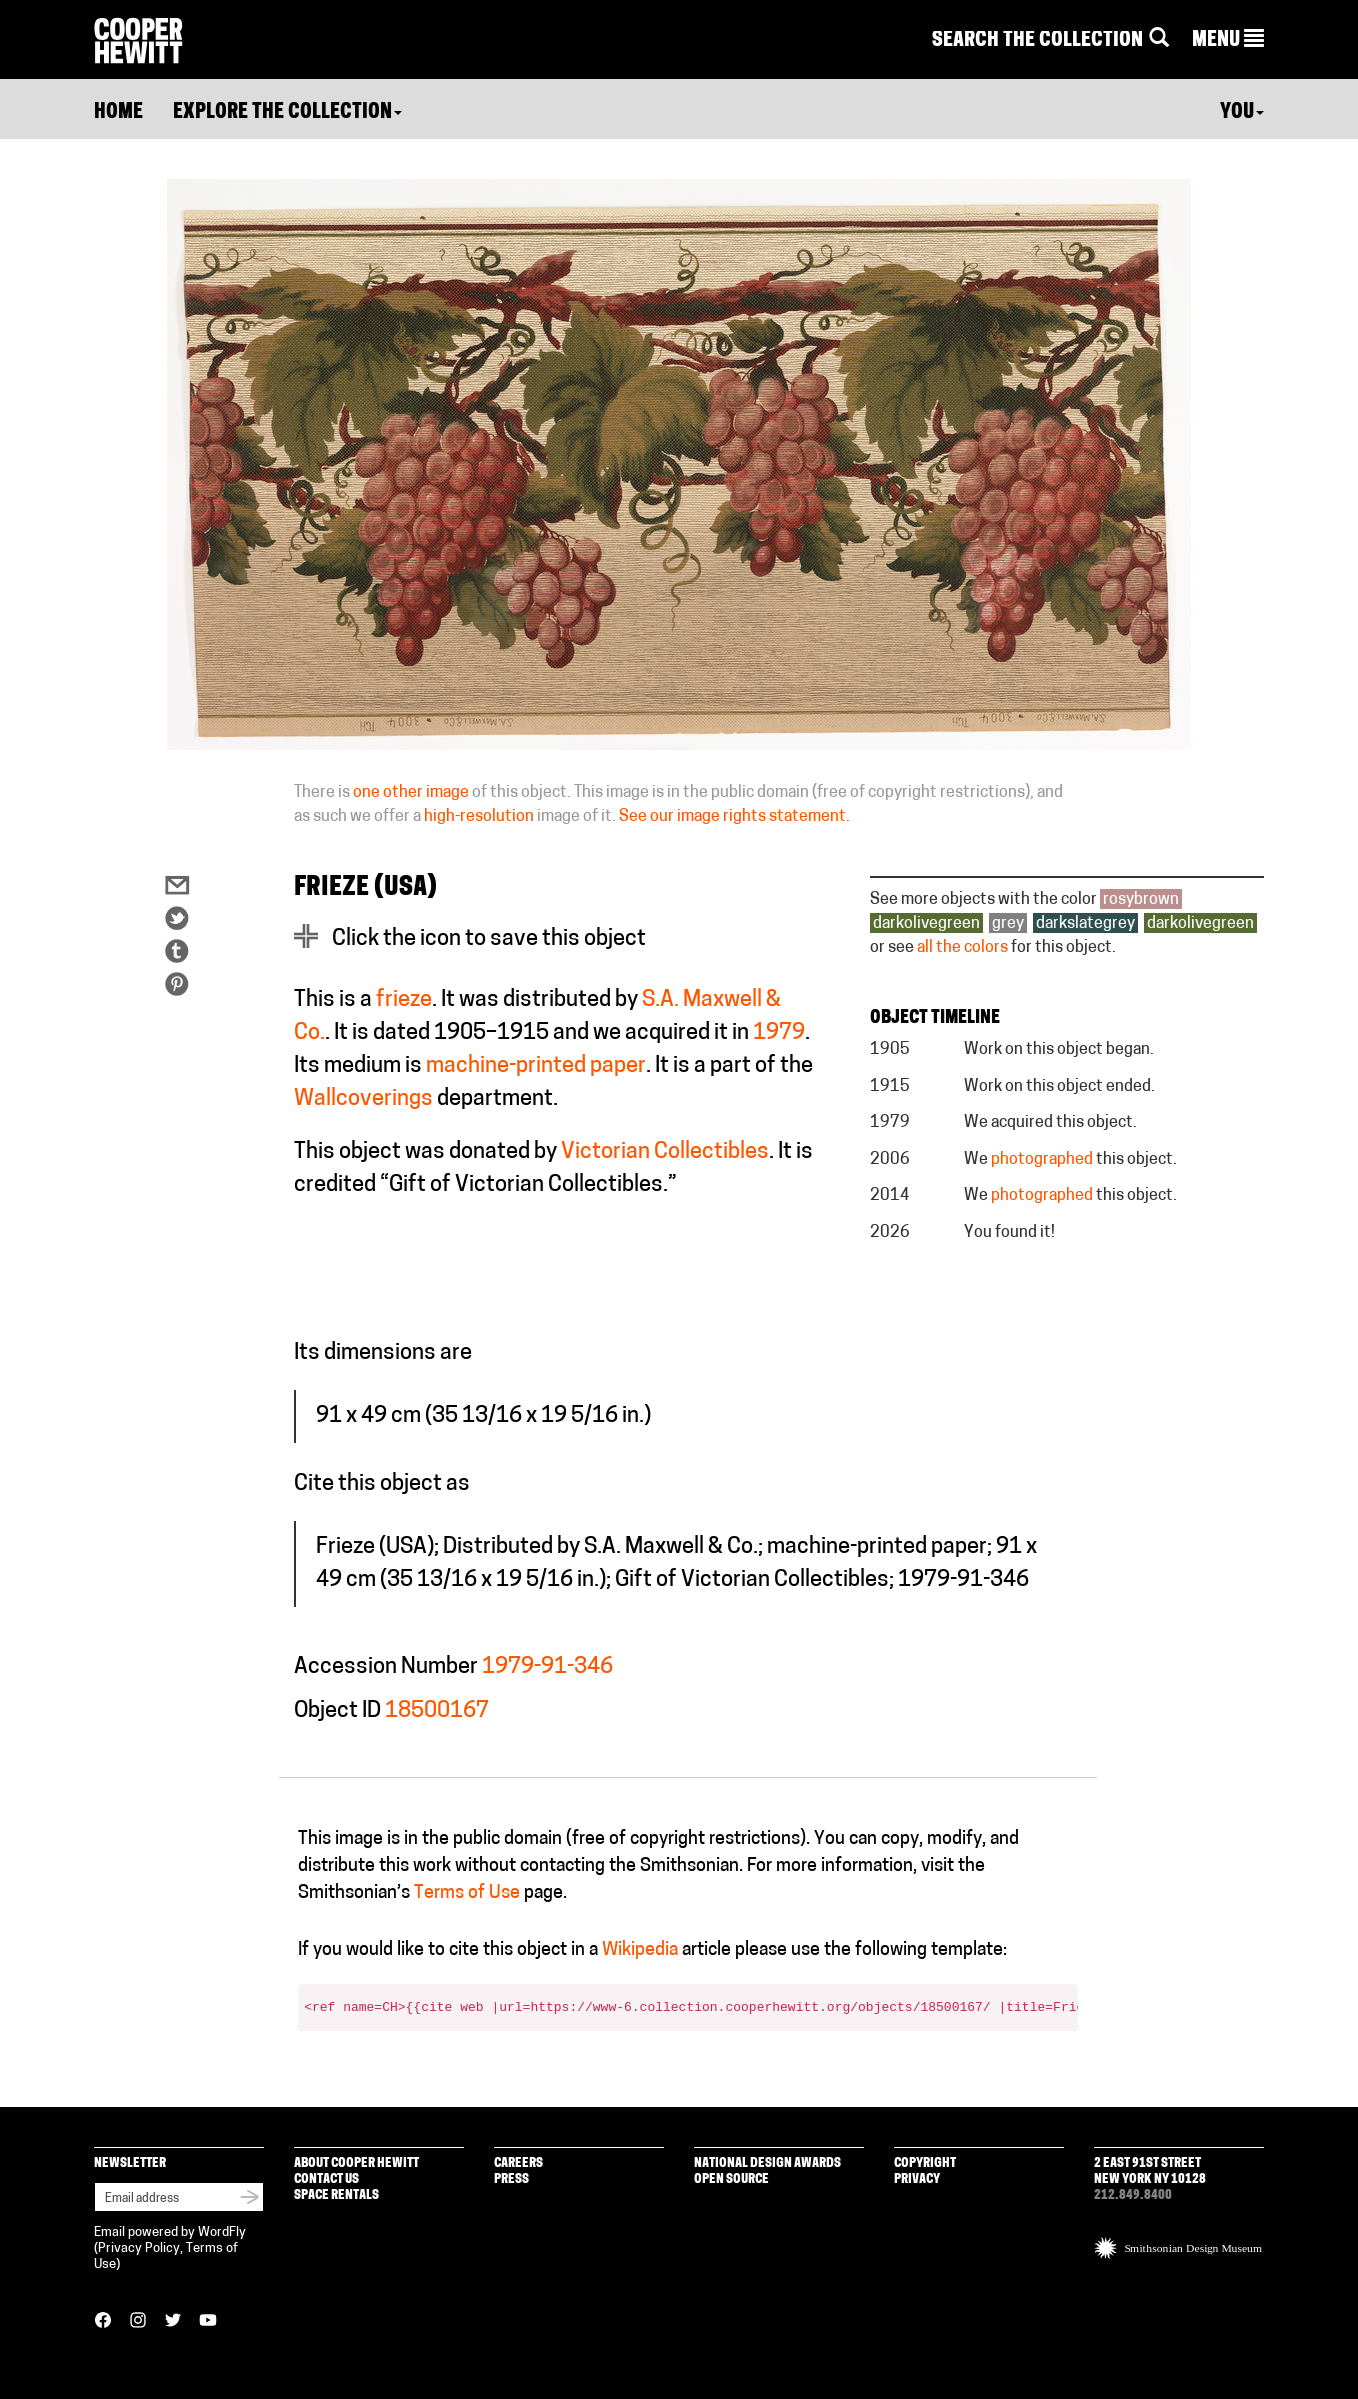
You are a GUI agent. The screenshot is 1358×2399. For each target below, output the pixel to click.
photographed (1042, 1160)
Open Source (731, 2179)
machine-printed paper (536, 1066)
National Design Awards (767, 2163)
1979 (779, 1033)
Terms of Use (467, 1893)
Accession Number (386, 1667)
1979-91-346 (547, 1667)
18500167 (437, 1711)
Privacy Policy (139, 2248)
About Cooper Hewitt (356, 2163)
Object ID (337, 1711)
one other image (411, 793)
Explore (287, 113)
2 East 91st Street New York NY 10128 (1150, 2171)
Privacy (917, 2179)
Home (118, 113)
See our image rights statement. (734, 817)
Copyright (925, 2163)
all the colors (962, 948)
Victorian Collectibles (665, 1152)
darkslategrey (1085, 924)
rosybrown (1141, 900)
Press (511, 2179)
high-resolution (479, 817)
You (1242, 113)
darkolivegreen (926, 924)
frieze (404, 1000)
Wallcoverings (363, 1099)
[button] (1228, 41)
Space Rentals (336, 2195)
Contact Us (326, 2179)
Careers (518, 2163)
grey (1008, 924)
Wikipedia (640, 1950)
